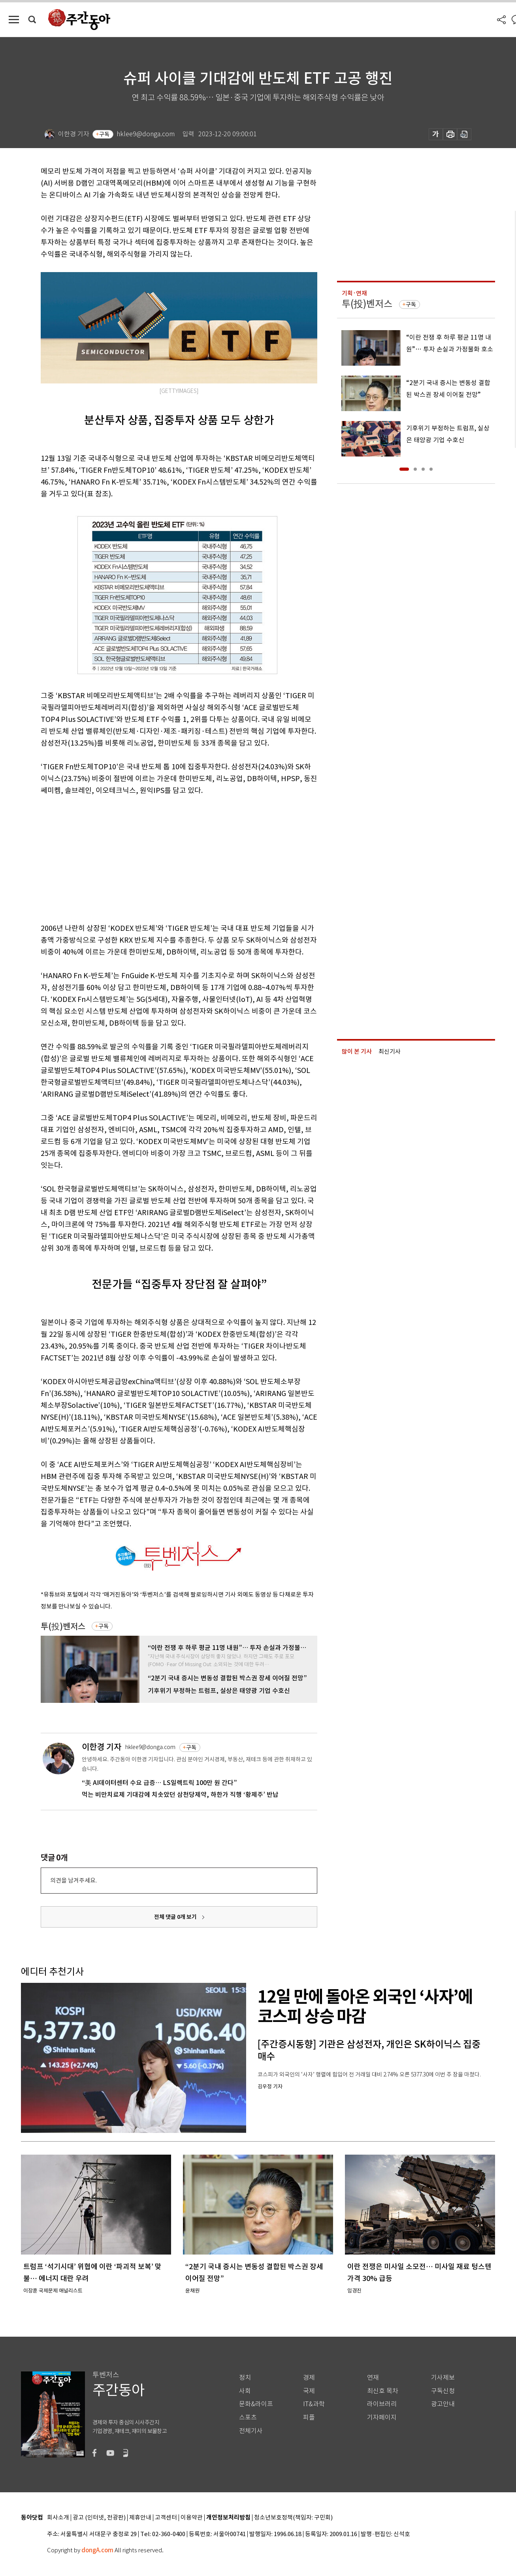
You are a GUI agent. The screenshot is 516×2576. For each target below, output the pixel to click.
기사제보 (443, 2377)
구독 (104, 134)
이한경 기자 (101, 1747)
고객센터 (166, 2517)
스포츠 (248, 2417)
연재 (373, 2377)
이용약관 (192, 2517)
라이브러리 (382, 2404)
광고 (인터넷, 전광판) (99, 2517)
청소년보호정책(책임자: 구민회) (293, 2517)
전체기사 (251, 2431)
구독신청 (443, 2391)
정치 (245, 2377)
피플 (309, 2417)
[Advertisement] (159, 857)
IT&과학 (314, 2404)
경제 (309, 2377)
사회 (245, 2391)
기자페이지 (382, 2417)
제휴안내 (140, 2517)
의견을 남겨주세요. (73, 1880)
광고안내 (443, 2404)
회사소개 (58, 2517)
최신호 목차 (382, 2391)
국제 (309, 2391)
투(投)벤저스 (63, 1626)
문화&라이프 (256, 2404)
